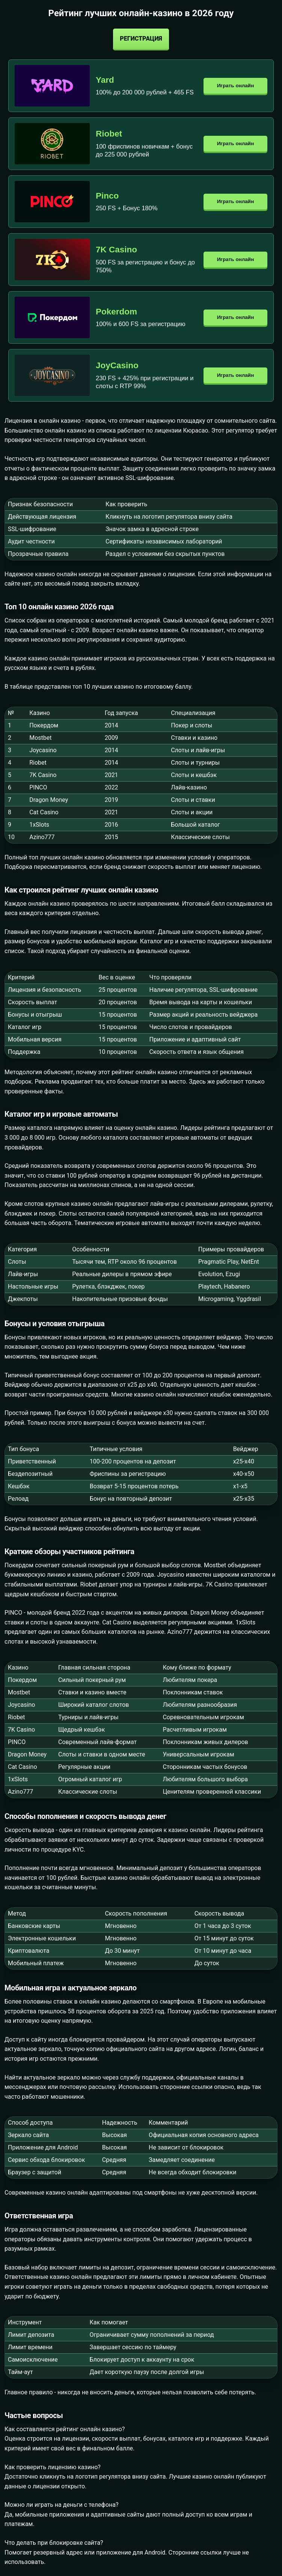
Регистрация (141, 38)
